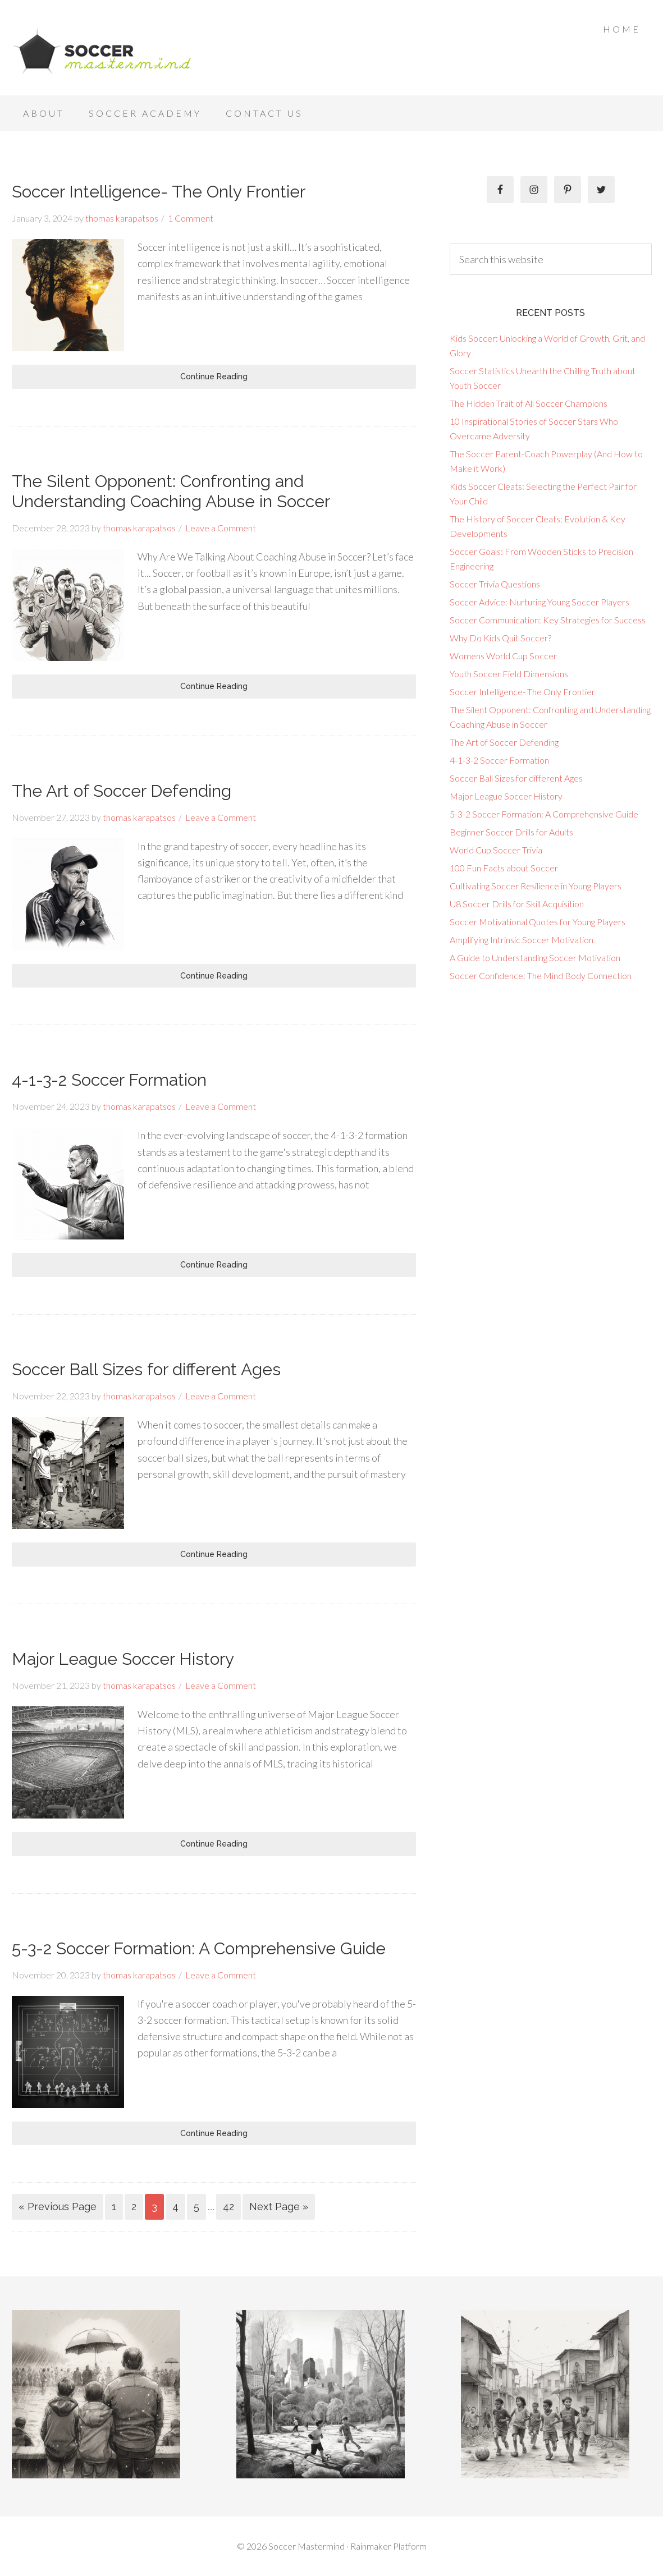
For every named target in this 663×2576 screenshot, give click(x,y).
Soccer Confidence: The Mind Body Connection (541, 975)
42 (228, 2206)
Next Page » (278, 2206)
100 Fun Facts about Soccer (504, 867)
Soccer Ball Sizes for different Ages (146, 1369)
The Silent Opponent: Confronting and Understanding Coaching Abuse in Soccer (171, 491)
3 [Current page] (154, 2206)
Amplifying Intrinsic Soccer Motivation (521, 939)
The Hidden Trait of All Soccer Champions (528, 403)
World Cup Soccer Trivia (496, 849)
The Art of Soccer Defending (121, 791)
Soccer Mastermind (101, 50)
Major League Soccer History (123, 1659)
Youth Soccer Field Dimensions (509, 673)
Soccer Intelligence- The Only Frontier (158, 191)
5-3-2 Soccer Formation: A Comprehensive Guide (199, 1948)
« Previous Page (58, 2206)
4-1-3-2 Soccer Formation (109, 1080)
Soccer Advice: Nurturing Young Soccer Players (539, 601)
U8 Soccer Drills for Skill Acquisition (517, 903)
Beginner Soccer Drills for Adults (511, 831)
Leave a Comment (220, 527)
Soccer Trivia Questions (495, 583)
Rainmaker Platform (388, 2546)
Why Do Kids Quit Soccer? (500, 637)
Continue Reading (214, 376)
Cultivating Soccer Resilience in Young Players (535, 885)
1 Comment (190, 218)
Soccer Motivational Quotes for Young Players (537, 921)
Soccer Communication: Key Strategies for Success (548, 619)
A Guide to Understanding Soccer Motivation (535, 957)
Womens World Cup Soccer (503, 655)
